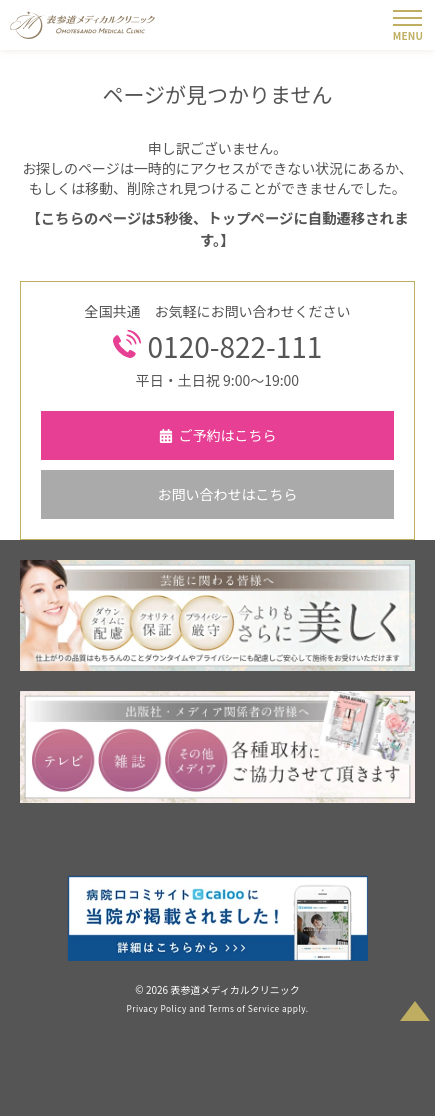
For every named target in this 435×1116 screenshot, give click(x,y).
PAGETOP (415, 1003)
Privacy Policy (156, 1008)
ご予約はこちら (228, 435)
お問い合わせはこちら (228, 494)
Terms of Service (244, 1008)
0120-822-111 (235, 346)
